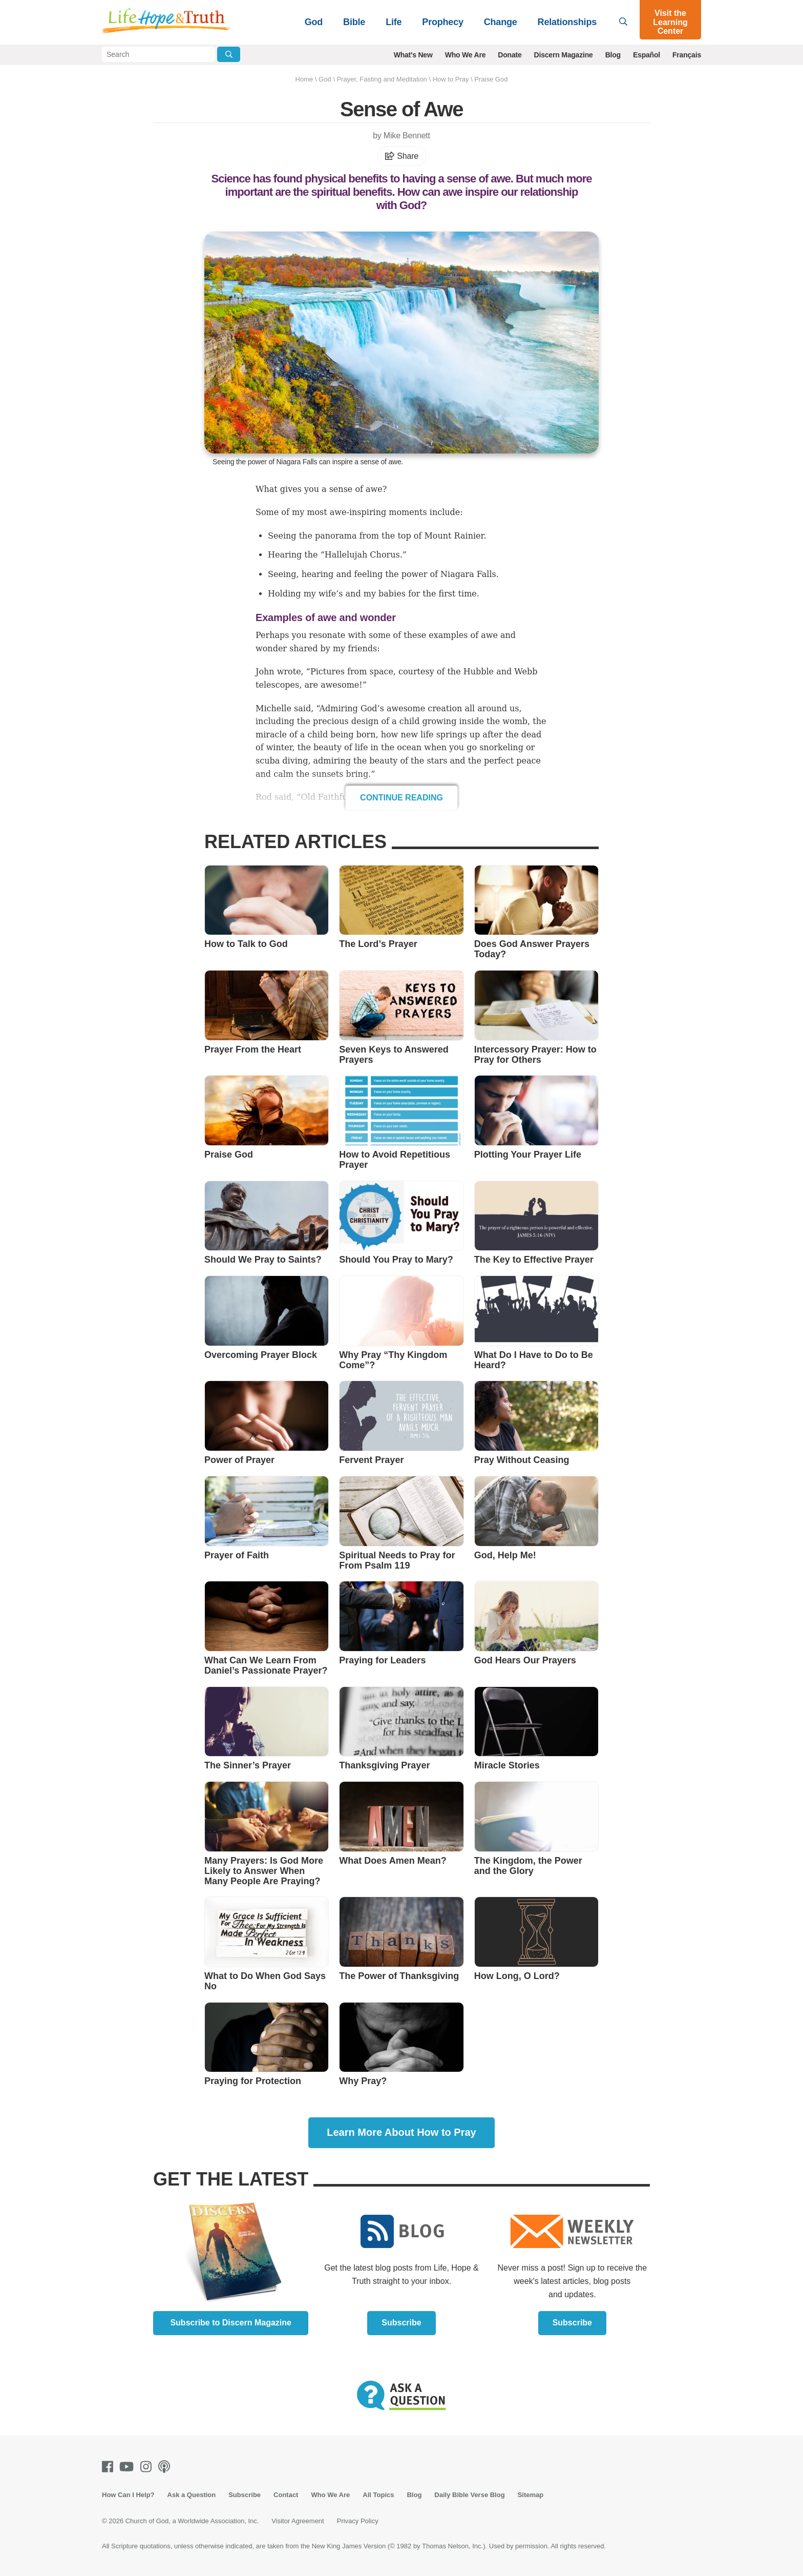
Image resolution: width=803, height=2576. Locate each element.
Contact (285, 2495)
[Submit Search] (228, 54)
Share (401, 156)
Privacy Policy (357, 2521)
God (314, 22)
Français (686, 55)
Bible (354, 22)
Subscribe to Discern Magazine (230, 2322)
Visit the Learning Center (670, 22)
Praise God (491, 79)
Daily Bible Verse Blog (469, 2495)
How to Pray (451, 79)
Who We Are (465, 55)
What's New (413, 55)
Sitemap (531, 2495)
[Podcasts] (166, 2466)
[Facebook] (109, 2466)
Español (646, 55)
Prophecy (442, 22)
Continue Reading (401, 797)
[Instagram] (148, 2466)
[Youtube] (128, 2466)
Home (304, 79)
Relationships (567, 22)
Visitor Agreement (297, 2521)
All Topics (378, 2495)
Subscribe (401, 2322)
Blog (613, 55)
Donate (509, 55)
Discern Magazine (563, 55)
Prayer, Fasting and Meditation (382, 79)
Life (394, 22)
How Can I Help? (128, 2495)
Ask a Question (191, 2495)
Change (500, 22)
